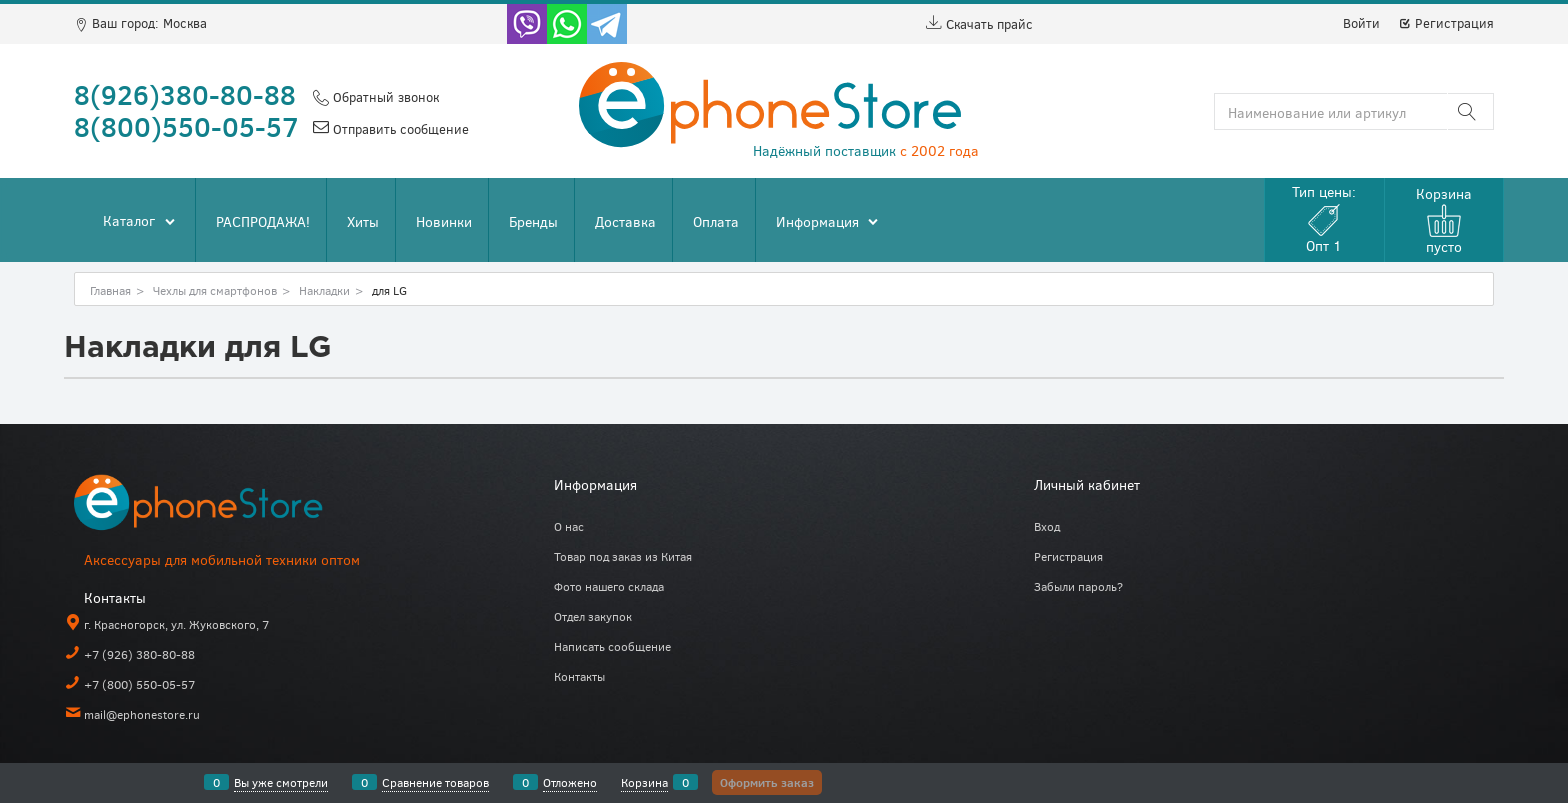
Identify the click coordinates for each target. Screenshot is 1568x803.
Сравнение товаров (435, 782)
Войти (1361, 23)
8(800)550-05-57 (186, 126)
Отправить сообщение (399, 129)
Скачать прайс (979, 24)
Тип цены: (1324, 218)
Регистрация (1446, 23)
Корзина (644, 782)
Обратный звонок (384, 97)
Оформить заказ (767, 782)
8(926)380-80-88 (185, 94)
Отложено (570, 782)
